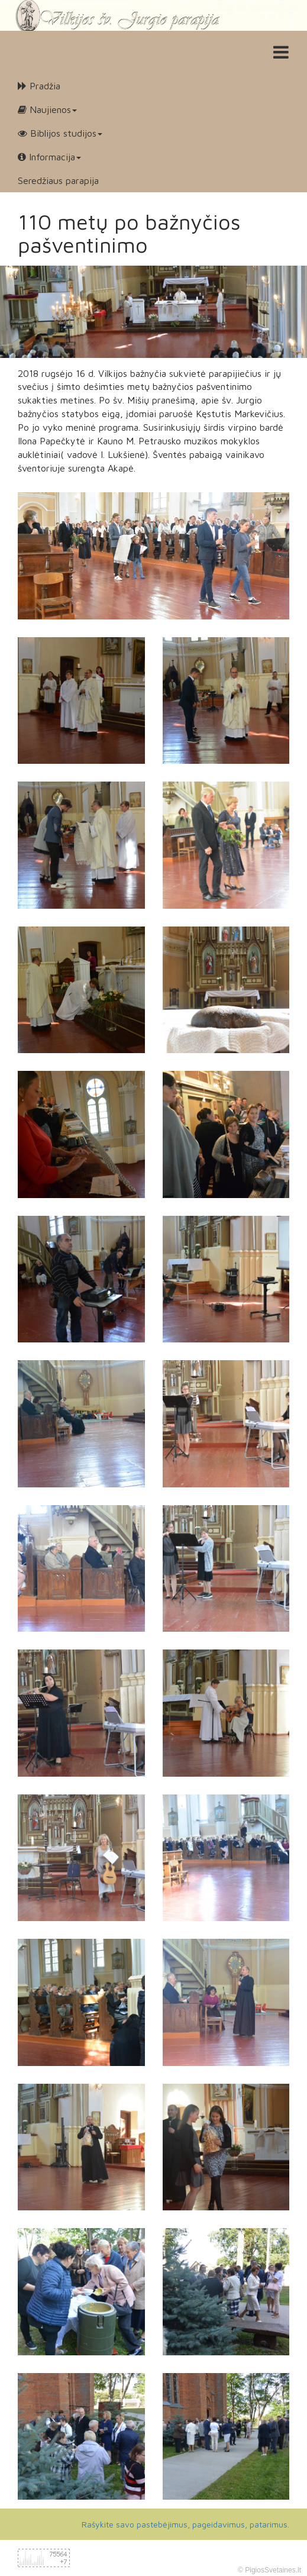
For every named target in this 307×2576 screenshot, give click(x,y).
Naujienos (47, 109)
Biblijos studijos (60, 133)
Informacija (49, 156)
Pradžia (39, 85)
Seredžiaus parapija (58, 180)
